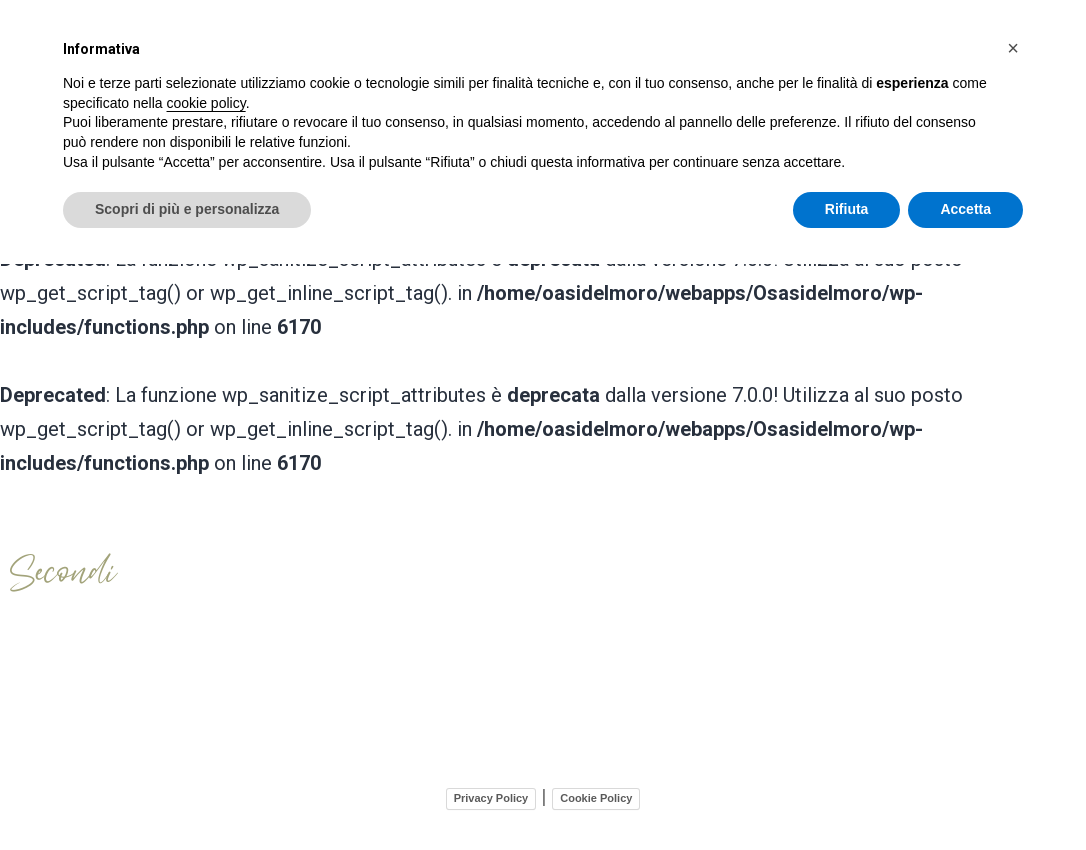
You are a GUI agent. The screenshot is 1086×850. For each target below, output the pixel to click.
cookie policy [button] (206, 103)
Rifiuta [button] (847, 209)
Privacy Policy (491, 794)
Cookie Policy (596, 794)
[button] (1013, 48)
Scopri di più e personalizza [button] (187, 209)
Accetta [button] (965, 209)
